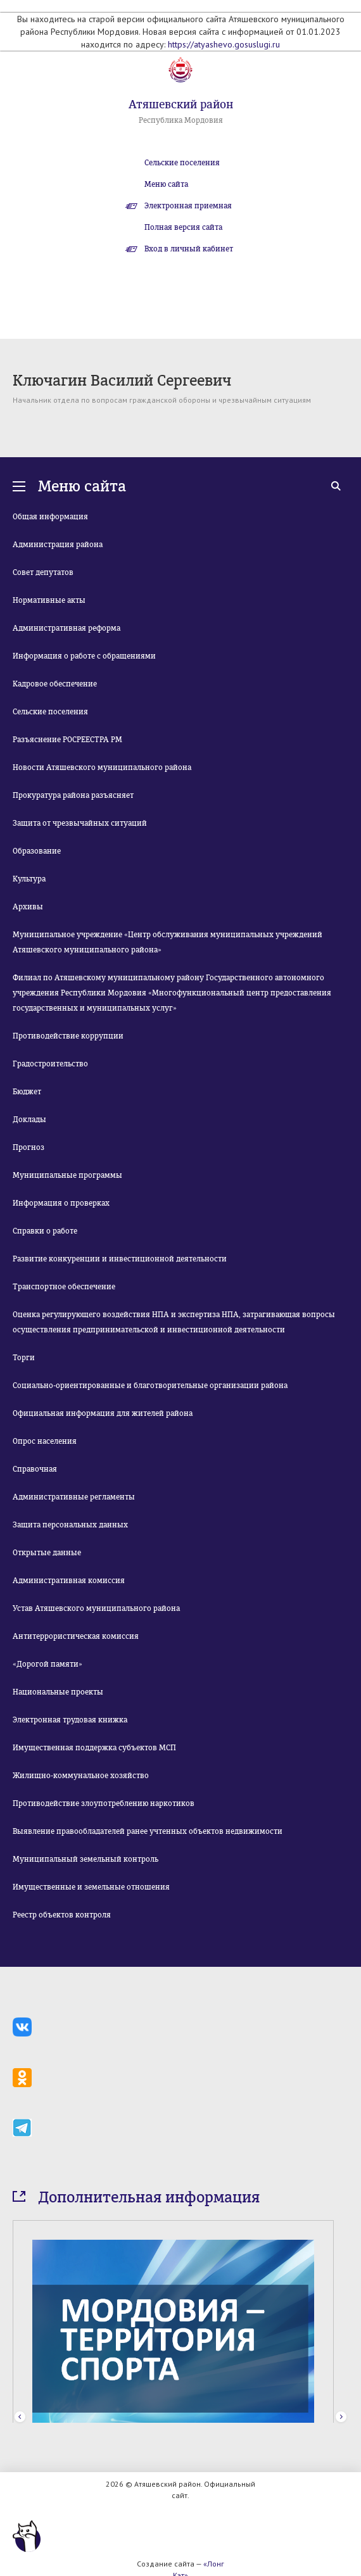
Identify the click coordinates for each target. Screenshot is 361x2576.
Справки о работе (45, 1231)
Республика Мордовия (181, 120)
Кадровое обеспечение (55, 683)
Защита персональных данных (70, 1524)
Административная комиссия (69, 1580)
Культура (29, 878)
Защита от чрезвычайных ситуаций (80, 823)
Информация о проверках (61, 1203)
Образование (37, 851)
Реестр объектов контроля (62, 1914)
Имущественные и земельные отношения (91, 1887)
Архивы (28, 906)
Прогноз (28, 1147)
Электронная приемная (188, 205)
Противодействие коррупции (68, 1036)
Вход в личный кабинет (188, 248)
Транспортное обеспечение (64, 1286)
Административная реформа (66, 628)
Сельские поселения (182, 162)
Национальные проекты (58, 1692)
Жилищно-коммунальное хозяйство (81, 1775)
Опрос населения (45, 1441)
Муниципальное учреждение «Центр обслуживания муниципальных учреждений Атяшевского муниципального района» (167, 942)
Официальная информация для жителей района (103, 1413)
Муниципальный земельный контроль (85, 1859)
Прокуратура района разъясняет (73, 795)
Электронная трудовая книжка (70, 1719)
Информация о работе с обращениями (84, 656)
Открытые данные (47, 1552)
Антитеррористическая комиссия (76, 1636)
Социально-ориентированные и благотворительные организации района (150, 1385)
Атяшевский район (181, 104)
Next (341, 2417)
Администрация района (58, 544)
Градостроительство (50, 1063)
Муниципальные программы (67, 1175)
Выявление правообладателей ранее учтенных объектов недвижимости (147, 1831)
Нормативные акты (49, 600)
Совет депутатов (43, 572)
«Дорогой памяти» (47, 1664)
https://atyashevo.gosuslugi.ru (224, 44)
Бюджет (27, 1091)
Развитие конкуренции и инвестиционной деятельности (120, 1258)
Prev (20, 2417)
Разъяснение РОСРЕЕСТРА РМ (67, 739)
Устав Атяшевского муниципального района (96, 1608)
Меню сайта (166, 184)
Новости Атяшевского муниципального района (102, 767)
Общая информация (50, 516)
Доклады (29, 1119)
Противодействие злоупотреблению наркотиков (103, 1803)
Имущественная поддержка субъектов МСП (94, 1747)
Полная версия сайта (183, 227)
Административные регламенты (74, 1497)
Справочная (35, 1469)
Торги (24, 1357)
